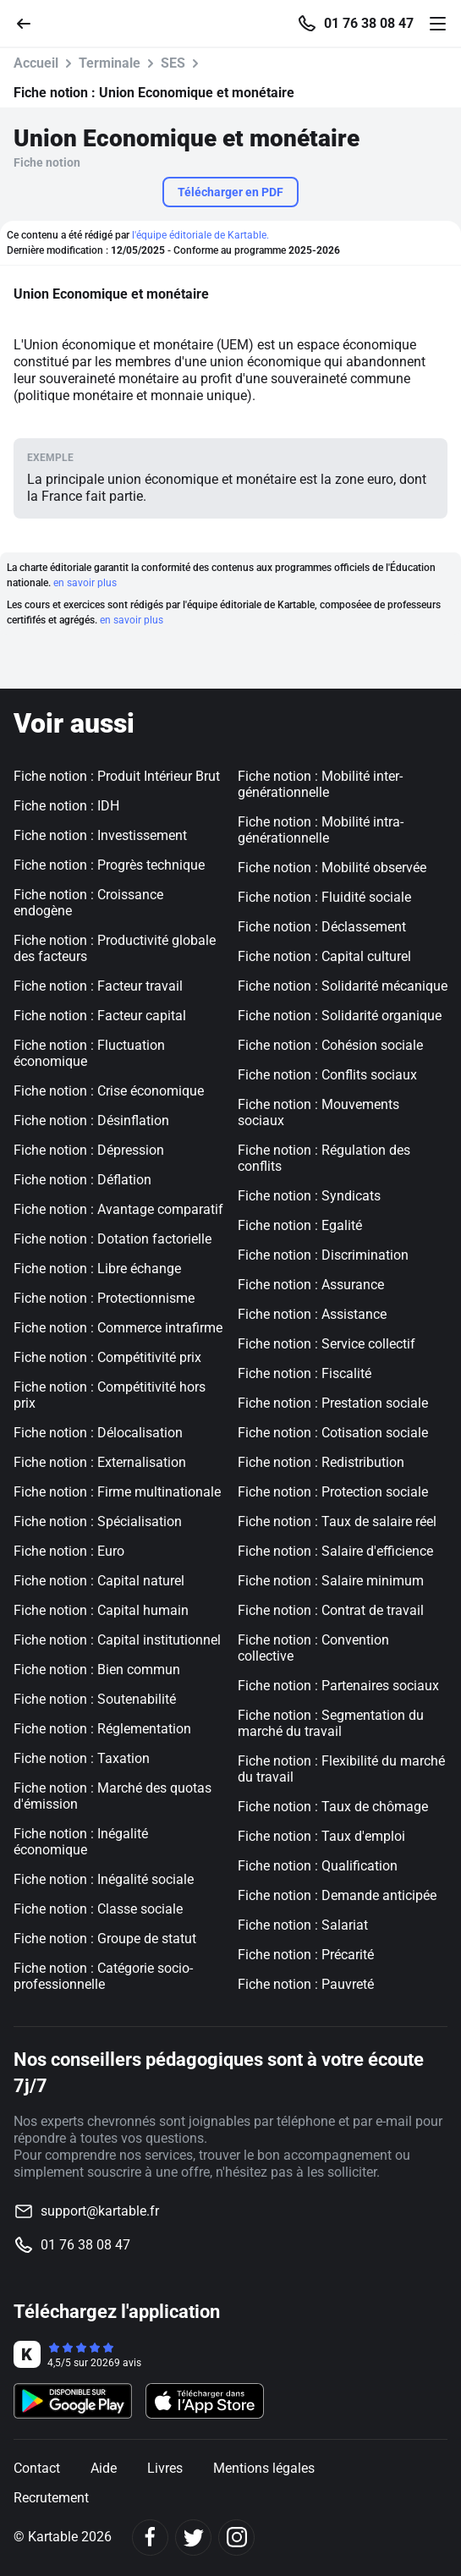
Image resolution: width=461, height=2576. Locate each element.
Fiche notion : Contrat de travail (331, 1610)
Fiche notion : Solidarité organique (340, 1016)
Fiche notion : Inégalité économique (81, 1842)
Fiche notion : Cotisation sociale (333, 1433)
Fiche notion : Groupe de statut (105, 1939)
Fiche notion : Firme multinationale (117, 1492)
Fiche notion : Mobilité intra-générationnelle (320, 830)
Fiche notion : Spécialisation (98, 1521)
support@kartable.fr (100, 2211)
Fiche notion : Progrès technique (109, 865)
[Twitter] (193, 2537)
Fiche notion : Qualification (318, 1866)
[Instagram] (236, 2537)
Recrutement (51, 2498)
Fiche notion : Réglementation (102, 1729)
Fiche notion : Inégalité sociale (104, 1879)
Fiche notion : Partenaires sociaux (338, 1686)
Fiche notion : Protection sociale (333, 1492)
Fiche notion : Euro (69, 1551)
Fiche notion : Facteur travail (98, 986)
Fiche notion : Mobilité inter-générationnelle (320, 784)
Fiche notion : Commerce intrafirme (118, 1328)
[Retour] (30, 22)
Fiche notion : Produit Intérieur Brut (117, 776)
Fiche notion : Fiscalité (304, 1373)
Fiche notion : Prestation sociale (333, 1403)
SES (173, 63)
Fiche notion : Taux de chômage (333, 1807)
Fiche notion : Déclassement (322, 927)
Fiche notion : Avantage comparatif (118, 1209)
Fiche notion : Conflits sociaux (327, 1075)
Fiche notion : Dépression (89, 1150)
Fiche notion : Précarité (306, 1955)
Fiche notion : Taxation (82, 1758)
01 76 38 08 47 (369, 23)
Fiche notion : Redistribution (321, 1462)
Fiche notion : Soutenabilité (95, 1699)
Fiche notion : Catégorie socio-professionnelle (103, 1976)
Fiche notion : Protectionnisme (104, 1298)
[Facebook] (150, 2537)
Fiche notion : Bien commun (97, 1669)
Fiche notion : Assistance (312, 1314)
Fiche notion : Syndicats (309, 1196)
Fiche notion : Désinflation (91, 1120)
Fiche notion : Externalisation (100, 1462)
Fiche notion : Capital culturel (324, 956)
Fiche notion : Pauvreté (306, 1984)
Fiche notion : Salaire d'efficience (335, 1551)
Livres (165, 2468)
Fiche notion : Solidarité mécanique (342, 986)
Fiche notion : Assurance (311, 1285)
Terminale (109, 63)
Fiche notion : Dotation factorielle (112, 1239)
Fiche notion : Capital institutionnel (117, 1640)
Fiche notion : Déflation (82, 1180)
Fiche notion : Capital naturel (99, 1581)
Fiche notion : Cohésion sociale (330, 1045)
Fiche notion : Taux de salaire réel (337, 1521)
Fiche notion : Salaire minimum (331, 1581)
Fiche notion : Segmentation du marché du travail (331, 1723)
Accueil (36, 63)
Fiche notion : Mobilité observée (332, 868)
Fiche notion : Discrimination (323, 1255)
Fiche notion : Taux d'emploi (321, 1836)
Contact (37, 2468)
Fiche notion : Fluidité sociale (324, 897)
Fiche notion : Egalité (300, 1225)
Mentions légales (264, 2468)
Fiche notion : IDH (66, 806)
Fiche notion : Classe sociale (98, 1909)
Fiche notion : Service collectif (326, 1344)
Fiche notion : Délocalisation (98, 1433)
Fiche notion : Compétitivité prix (107, 1357)
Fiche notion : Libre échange (97, 1269)
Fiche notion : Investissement (100, 835)
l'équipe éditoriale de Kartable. (200, 235)
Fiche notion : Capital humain (101, 1610)
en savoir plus (85, 583)
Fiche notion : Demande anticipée (337, 1895)
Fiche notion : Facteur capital (100, 1016)
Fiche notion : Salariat (303, 1925)
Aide (104, 2468)
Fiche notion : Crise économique (109, 1091)
